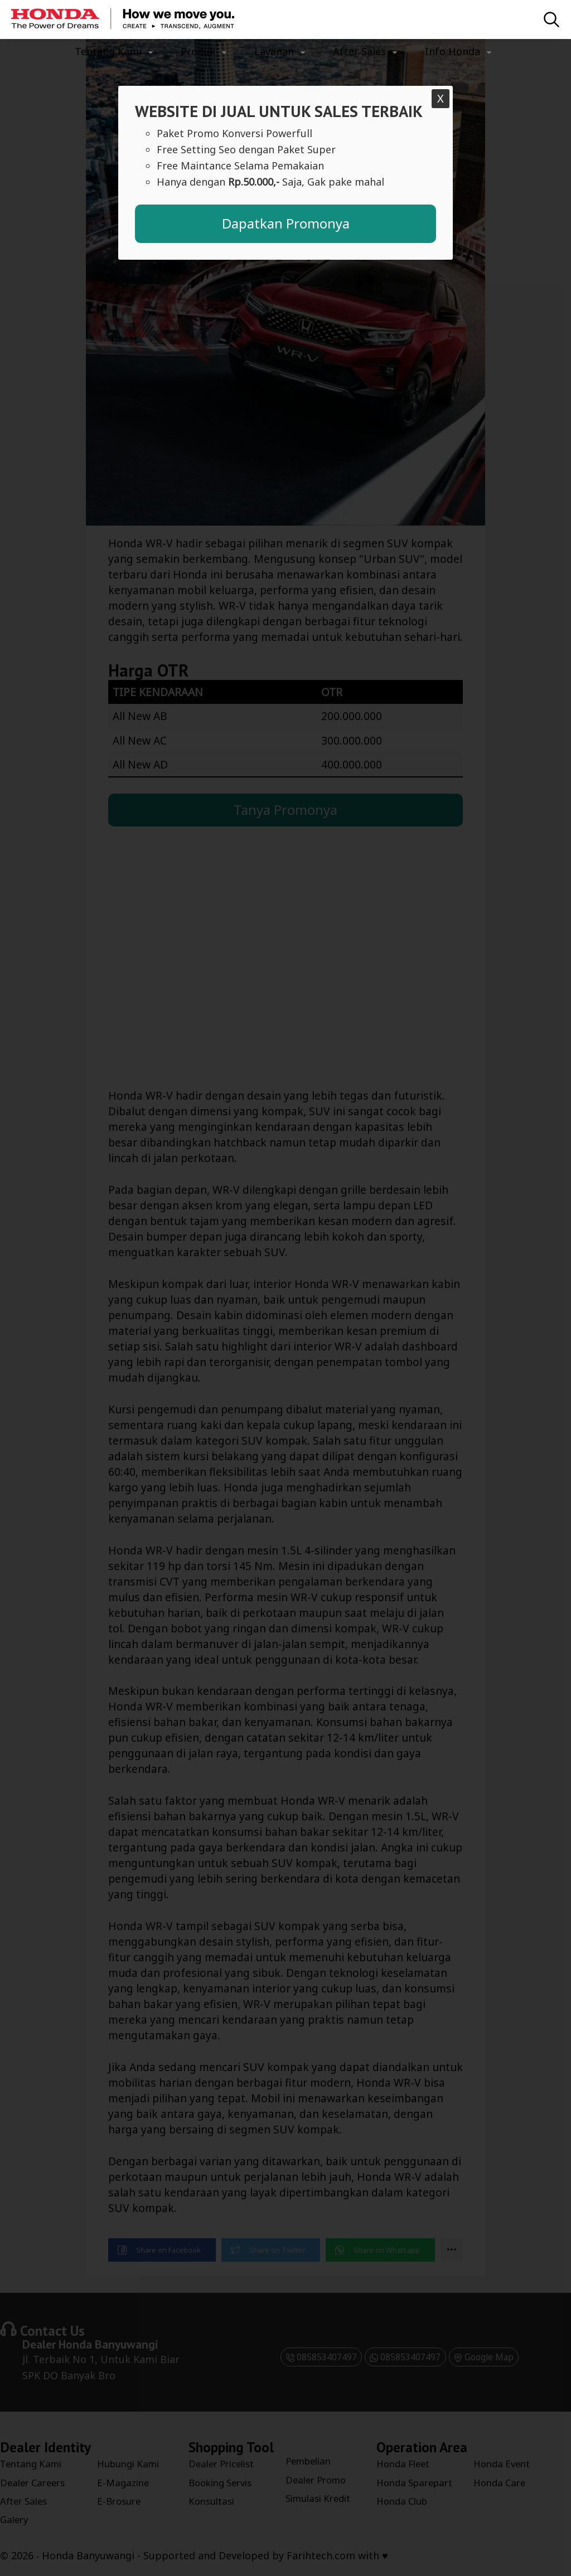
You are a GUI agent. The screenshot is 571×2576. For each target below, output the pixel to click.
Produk (198, 51)
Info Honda (452, 51)
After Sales (359, 51)
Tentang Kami (108, 51)
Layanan (274, 51)
